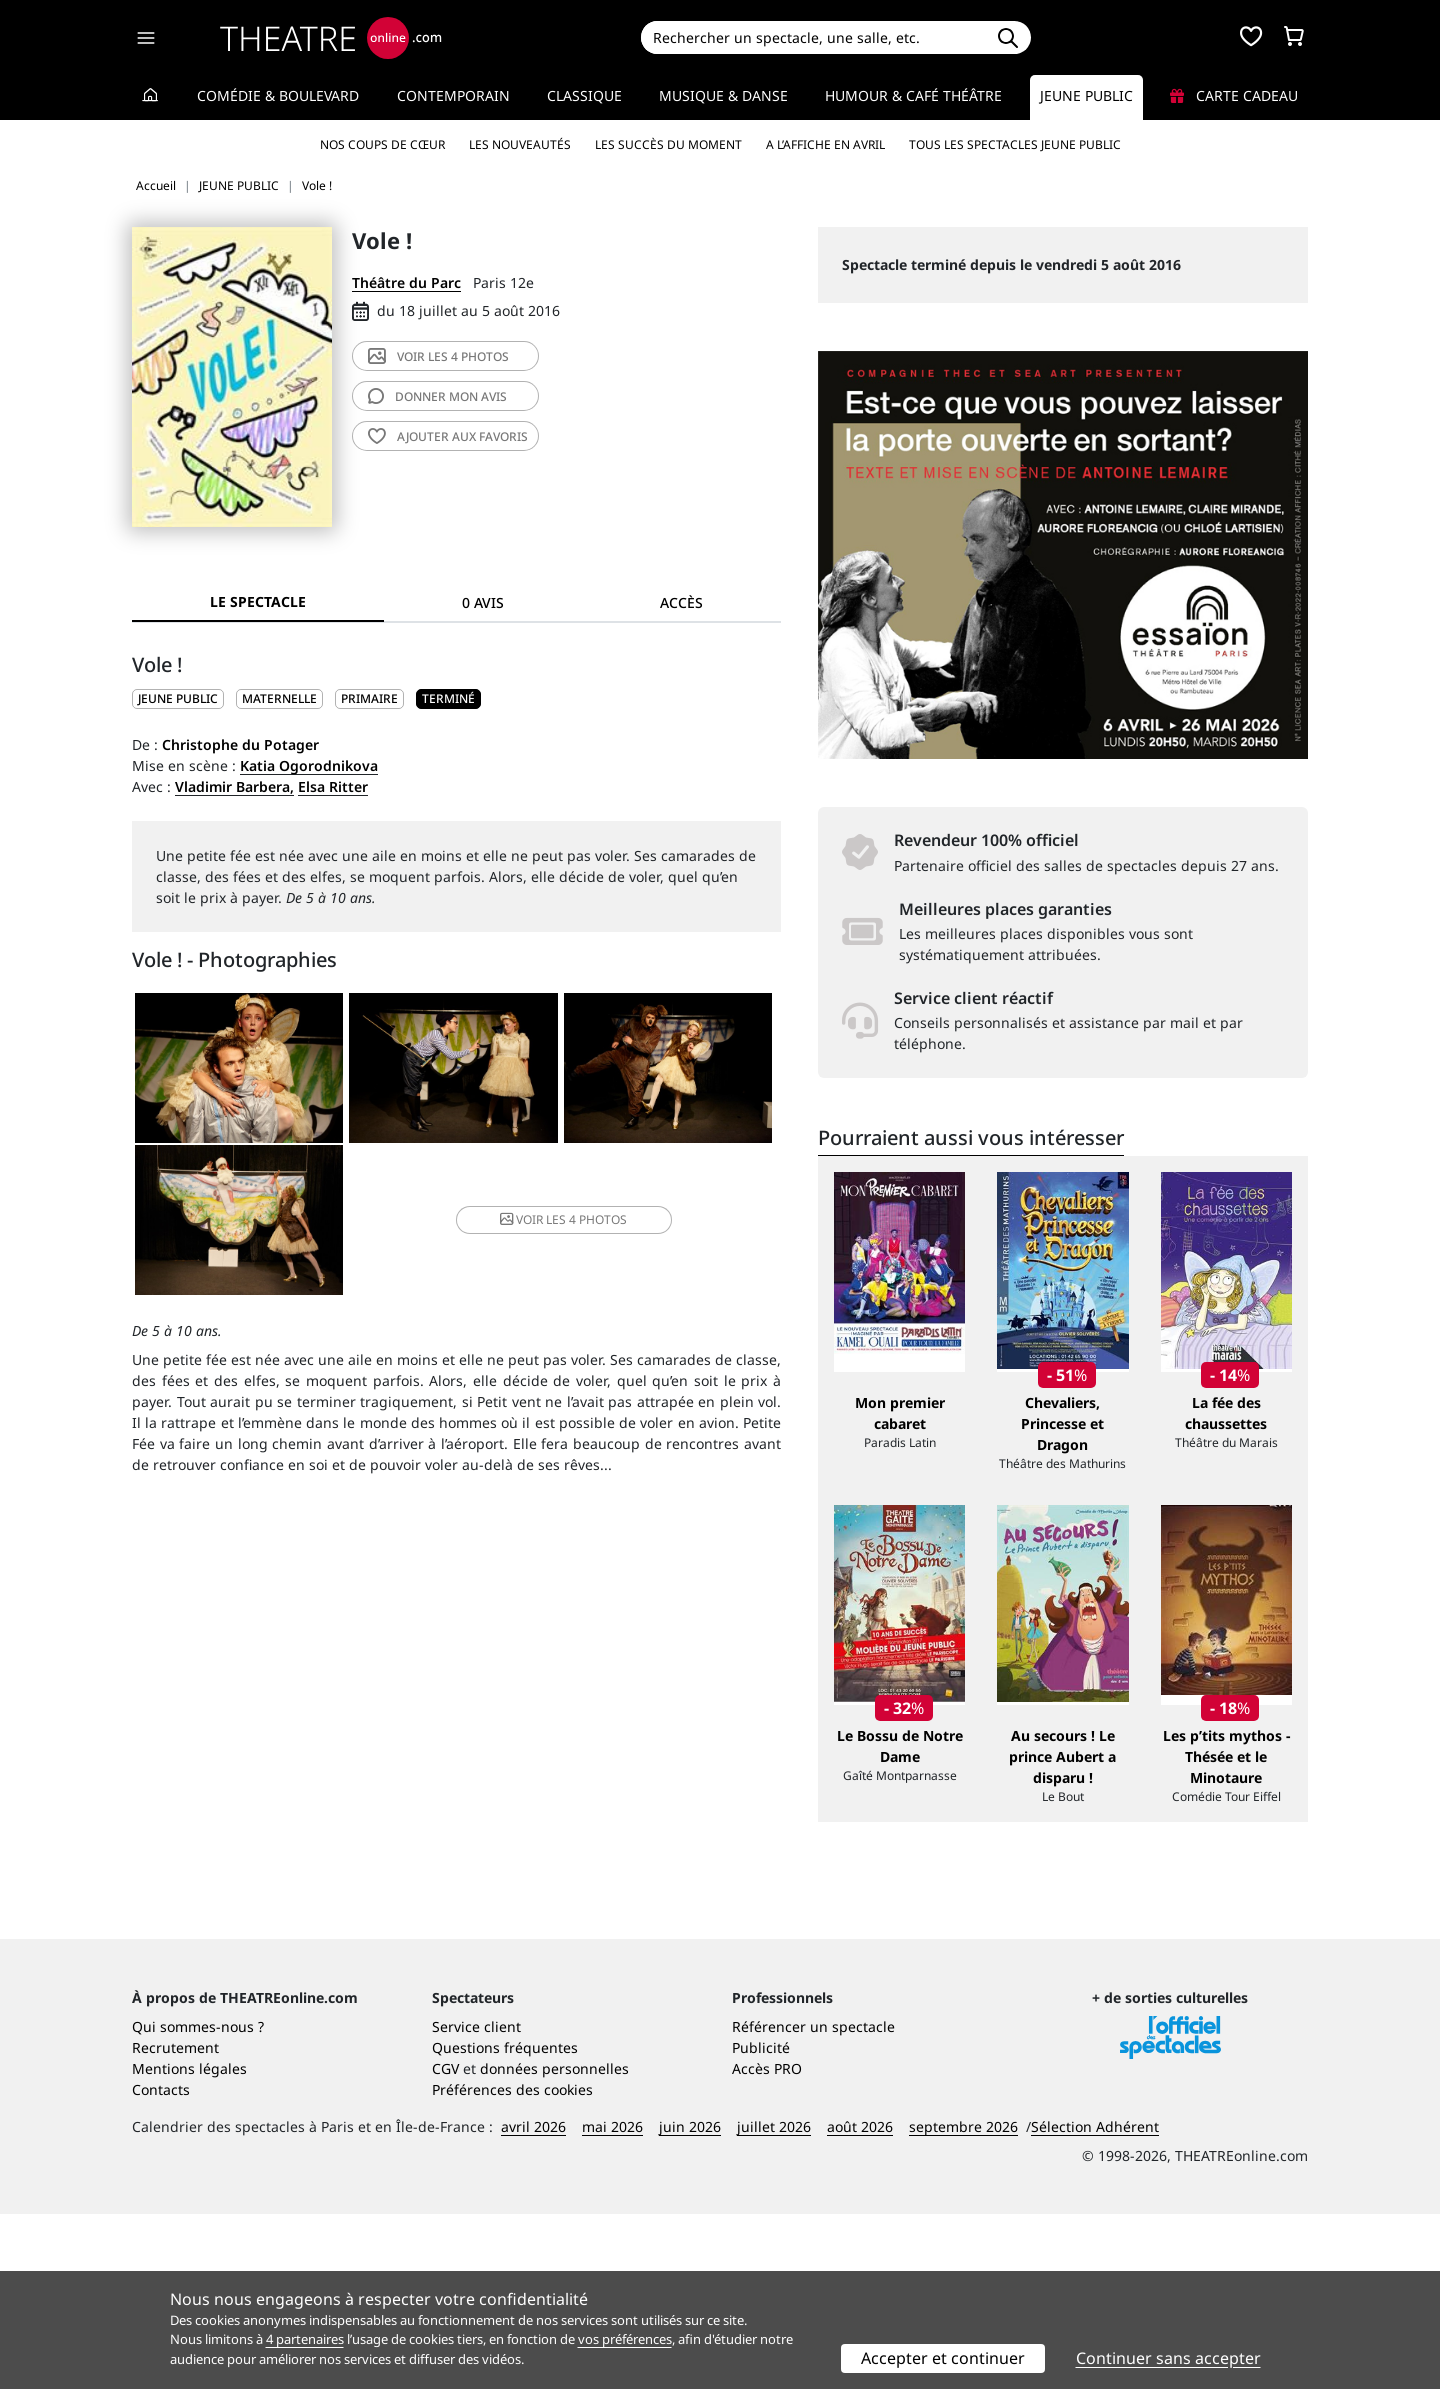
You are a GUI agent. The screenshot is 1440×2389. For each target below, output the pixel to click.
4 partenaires (305, 2339)
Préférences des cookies (512, 2264)
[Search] (812, 37)
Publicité (761, 2222)
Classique (584, 95)
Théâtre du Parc (406, 282)
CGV (445, 2243)
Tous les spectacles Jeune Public (1015, 144)
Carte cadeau (1234, 95)
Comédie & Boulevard (278, 95)
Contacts (161, 2264)
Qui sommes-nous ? (198, 2201)
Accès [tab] (681, 602)
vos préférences (625, 2339)
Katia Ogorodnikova (309, 765)
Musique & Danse (723, 95)
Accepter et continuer (943, 2358)
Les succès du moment (668, 144)
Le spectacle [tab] (258, 601)
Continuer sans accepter (1168, 2358)
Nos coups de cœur (382, 144)
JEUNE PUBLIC (178, 698)
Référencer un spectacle (813, 2201)
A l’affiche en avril (825, 144)
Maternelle (279, 698)
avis (437, 396)
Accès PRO (767, 2243)
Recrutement (175, 2222)
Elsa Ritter (333, 786)
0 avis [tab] (483, 602)
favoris (448, 436)
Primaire (369, 698)
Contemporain (453, 95)
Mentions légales (189, 2243)
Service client (476, 2201)
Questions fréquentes (505, 2222)
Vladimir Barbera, (234, 786)
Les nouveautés (520, 144)
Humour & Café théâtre (913, 95)
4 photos (438, 356)
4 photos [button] (563, 1219)
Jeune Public (1086, 95)
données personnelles (554, 2243)
